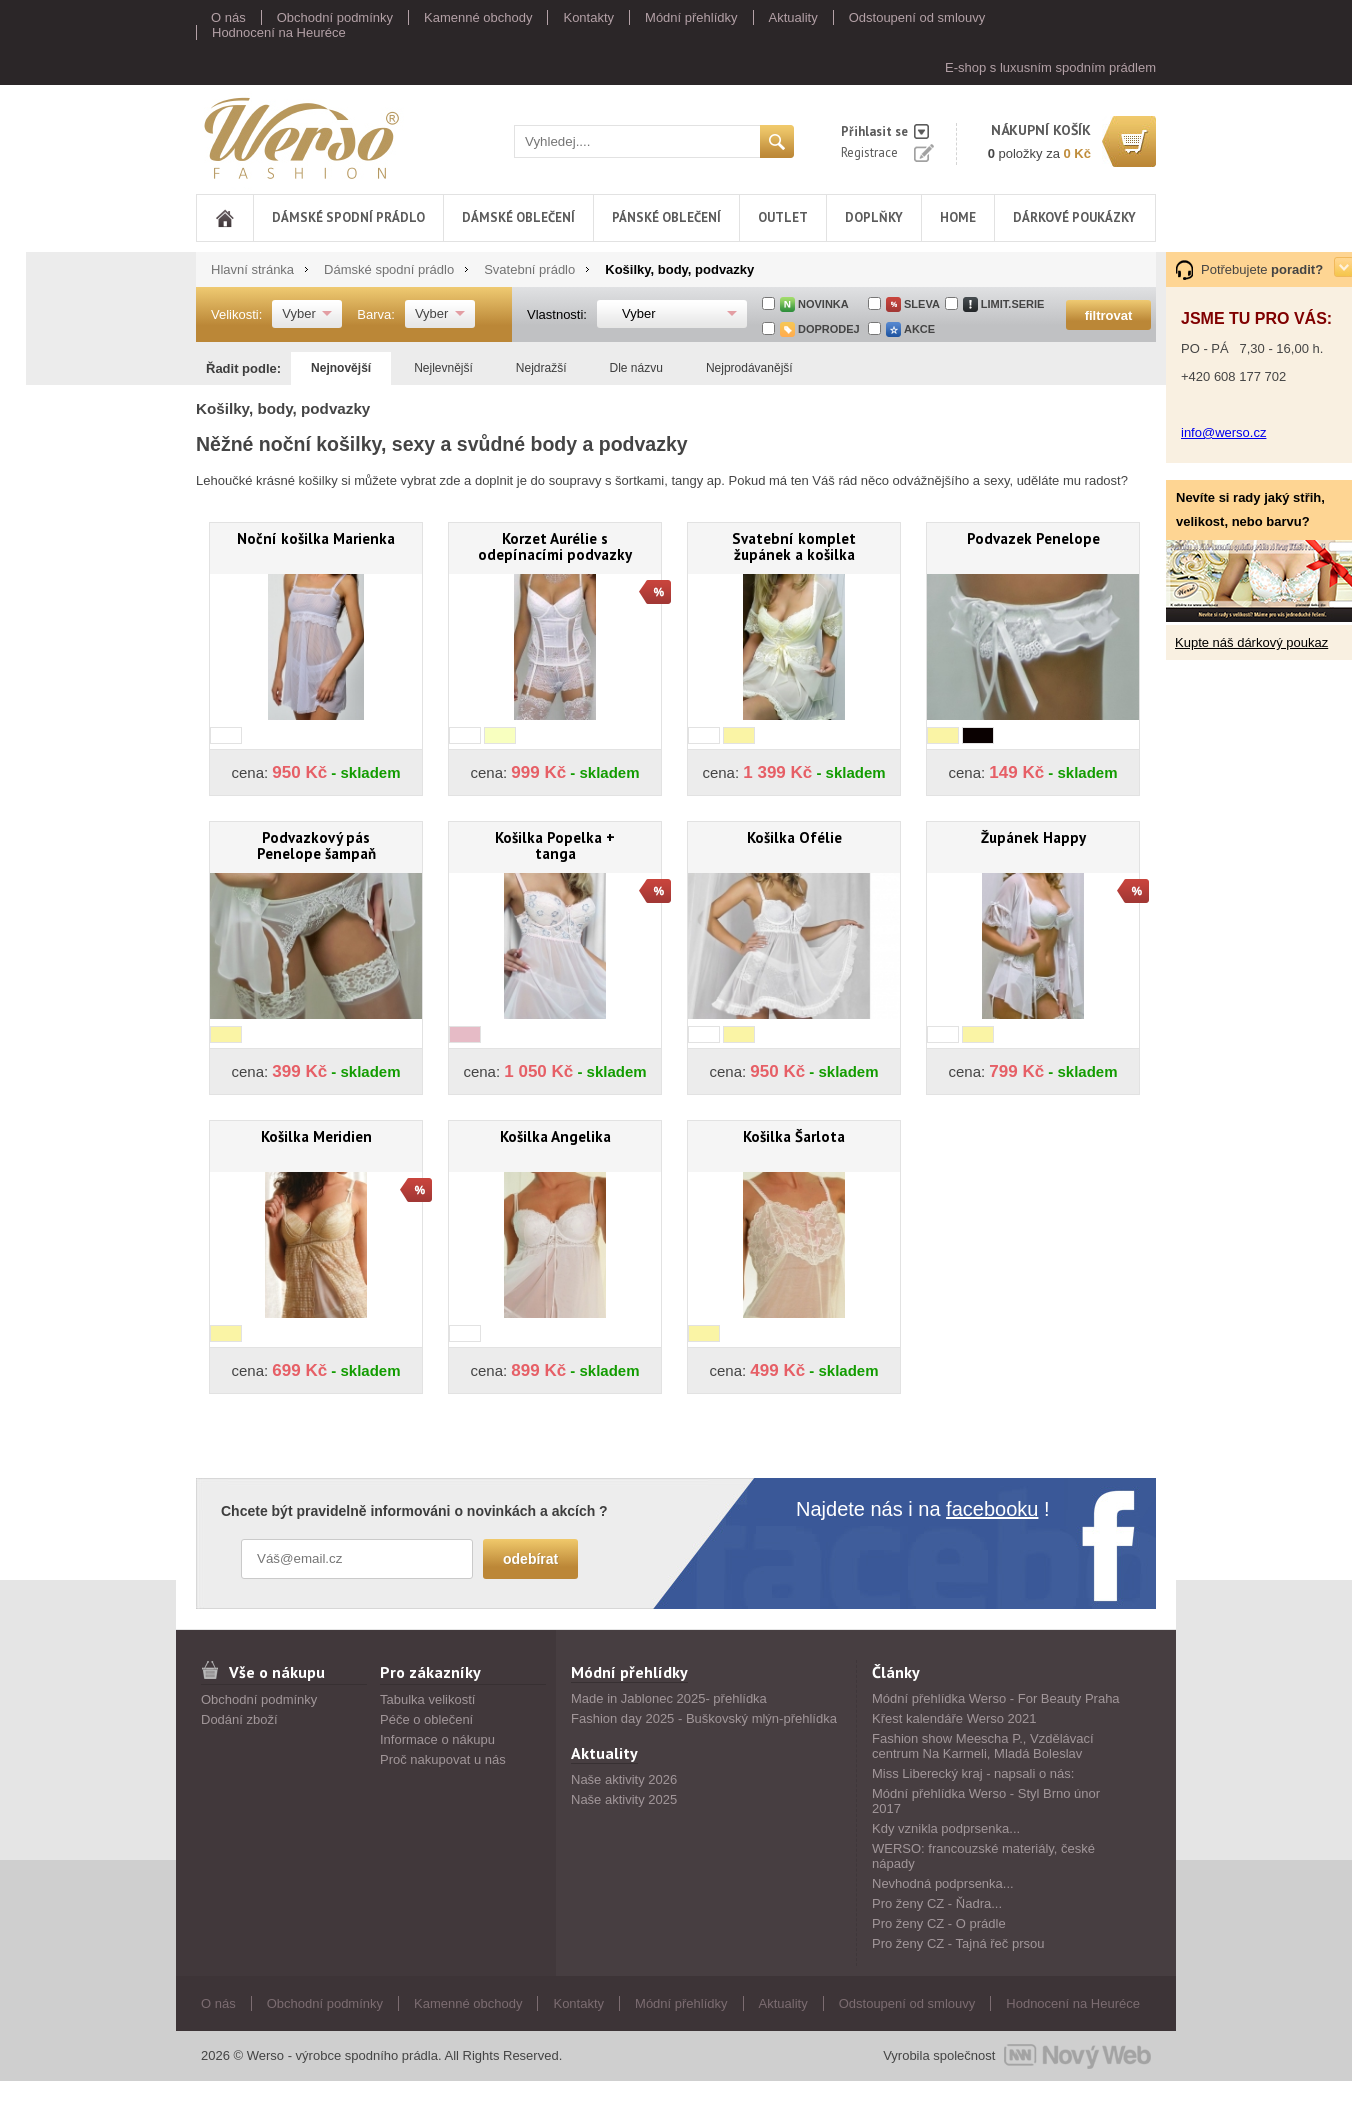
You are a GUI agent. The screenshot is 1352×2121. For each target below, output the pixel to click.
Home (958, 217)
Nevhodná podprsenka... (943, 1883)
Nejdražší (541, 368)
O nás (228, 17)
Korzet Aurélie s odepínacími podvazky (555, 546)
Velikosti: (236, 314)
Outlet (783, 217)
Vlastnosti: (557, 314)
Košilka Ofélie (794, 837)
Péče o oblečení (426, 1719)
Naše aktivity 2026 (624, 1779)
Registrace (869, 152)
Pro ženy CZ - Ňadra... (937, 1903)
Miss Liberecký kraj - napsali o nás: (973, 1773)
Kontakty (588, 17)
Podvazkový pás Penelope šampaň (316, 845)
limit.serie (1013, 304)
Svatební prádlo (529, 269)
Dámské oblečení (518, 217)
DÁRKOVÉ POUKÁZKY (1074, 217)
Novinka (823, 304)
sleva (922, 304)
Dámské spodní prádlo (348, 217)
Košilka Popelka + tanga (555, 845)
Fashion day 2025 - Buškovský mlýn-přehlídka (704, 1718)
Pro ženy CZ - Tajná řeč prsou (958, 1943)
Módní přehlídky (691, 17)
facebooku (992, 1509)
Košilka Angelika (555, 1136)
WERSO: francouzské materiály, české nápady (983, 1856)
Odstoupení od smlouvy (917, 17)
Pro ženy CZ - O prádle (939, 1923)
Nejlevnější (443, 368)
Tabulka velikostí (427, 1699)
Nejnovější (341, 368)
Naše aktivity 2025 (624, 1799)
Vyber (298, 313)
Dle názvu (636, 368)
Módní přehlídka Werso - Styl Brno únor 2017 (986, 1801)
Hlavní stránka (252, 269)
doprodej (829, 329)
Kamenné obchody (478, 17)
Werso (300, 137)
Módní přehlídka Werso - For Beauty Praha (996, 1698)
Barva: (376, 314)
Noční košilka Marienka (316, 538)
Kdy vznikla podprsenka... (946, 1828)
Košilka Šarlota (794, 1136)
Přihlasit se (874, 131)
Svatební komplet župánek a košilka (794, 546)
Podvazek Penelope (1033, 538)
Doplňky (874, 217)
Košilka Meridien (316, 1136)
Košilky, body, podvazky (679, 269)
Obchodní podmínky (335, 17)
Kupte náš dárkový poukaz (1251, 642)
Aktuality (793, 17)
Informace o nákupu (437, 1739)
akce (919, 329)
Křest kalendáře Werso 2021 (954, 1718)
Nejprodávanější (749, 368)
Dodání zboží (239, 1719)
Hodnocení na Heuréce (279, 32)
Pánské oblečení (666, 217)
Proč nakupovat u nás (443, 1759)
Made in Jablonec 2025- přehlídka (669, 1698)
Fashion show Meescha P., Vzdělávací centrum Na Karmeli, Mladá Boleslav (983, 1746)
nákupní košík (1041, 130)
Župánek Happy (1033, 837)
